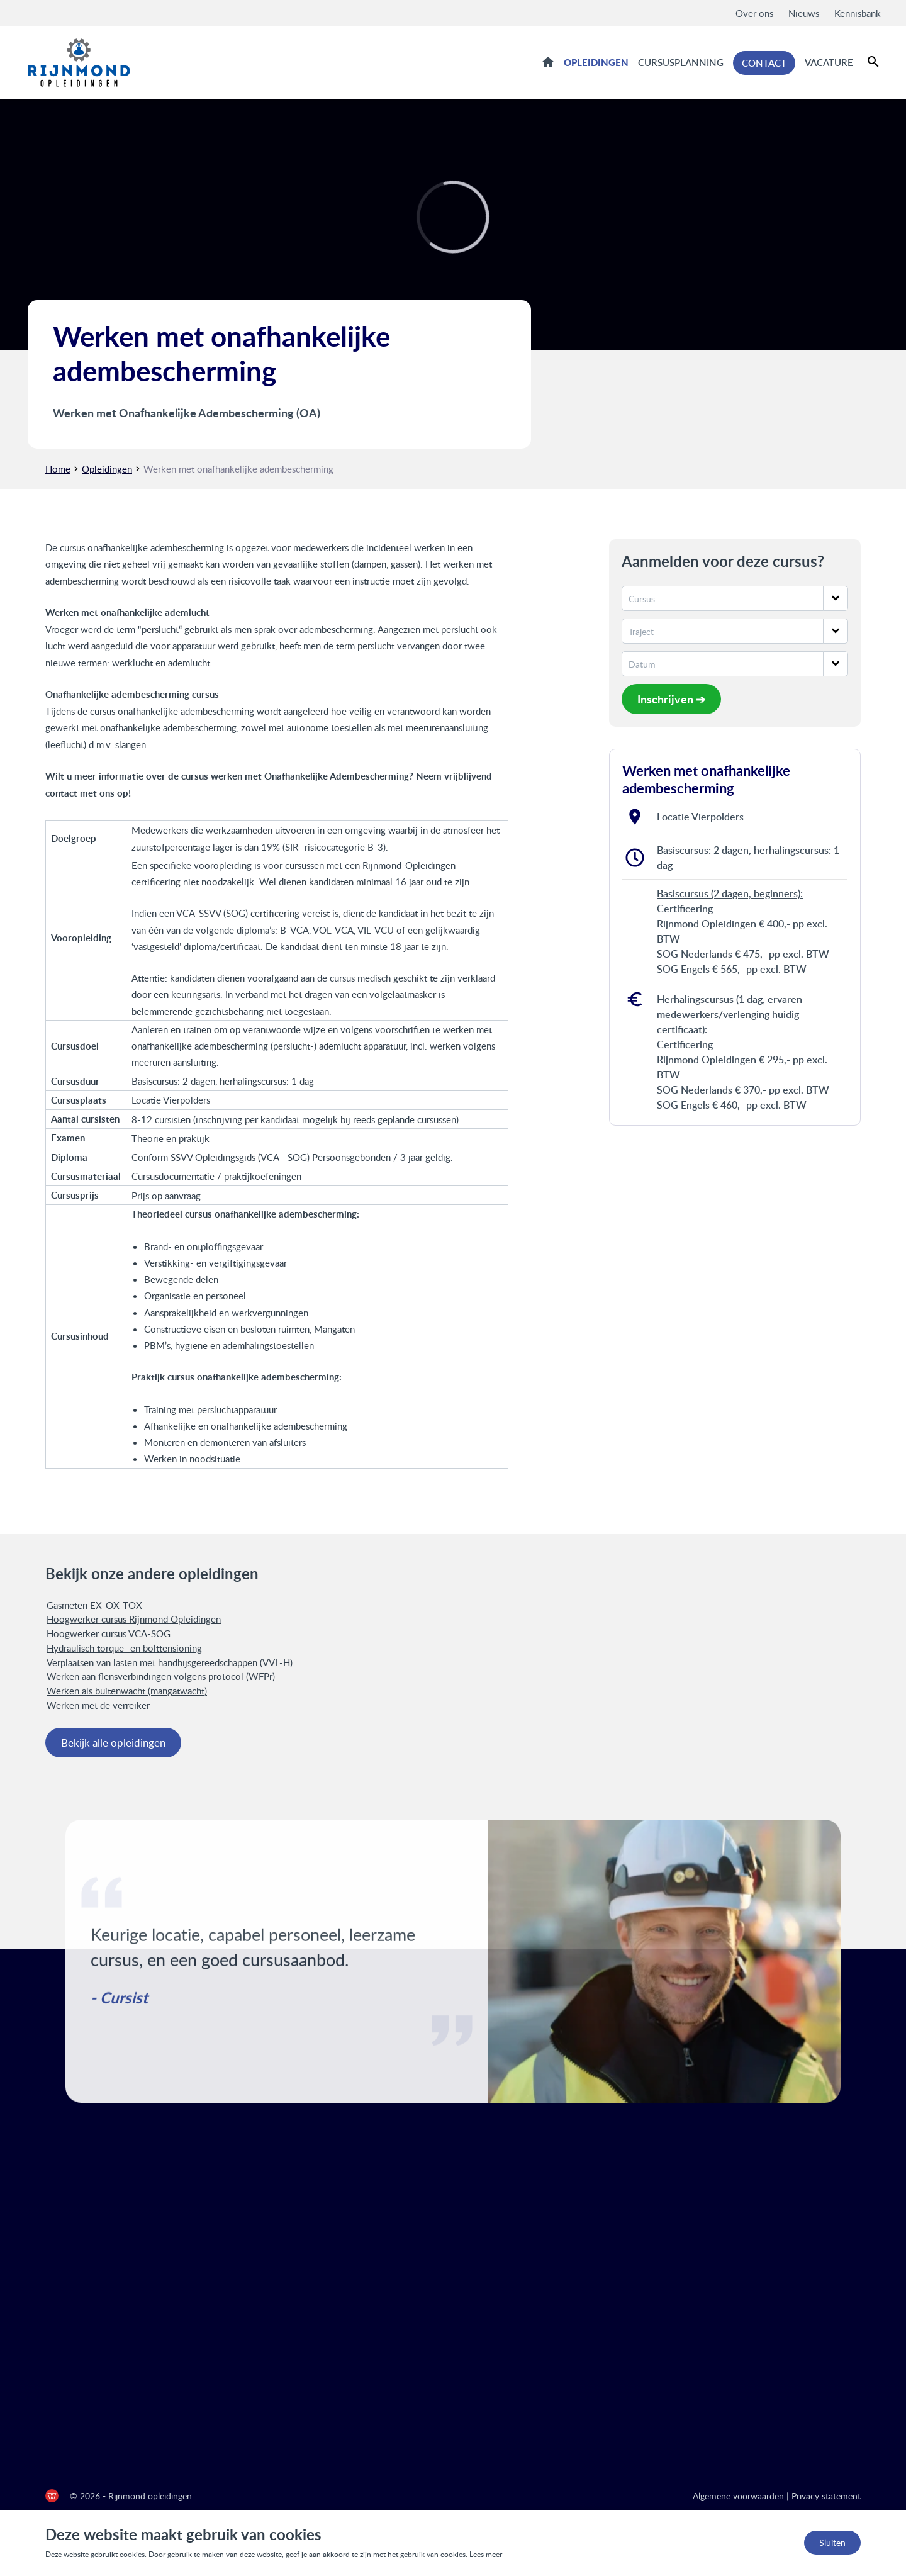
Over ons (754, 13)
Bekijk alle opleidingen (113, 1742)
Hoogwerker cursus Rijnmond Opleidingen (134, 1619)
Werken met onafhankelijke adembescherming (238, 468)
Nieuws (803, 13)
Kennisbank (857, 13)
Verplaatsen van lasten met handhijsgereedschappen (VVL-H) (170, 1662)
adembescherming (82, 580)
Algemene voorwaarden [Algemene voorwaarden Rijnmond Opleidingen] (738, 2496)
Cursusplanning (681, 62)
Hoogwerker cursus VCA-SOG (109, 1633)
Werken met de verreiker (98, 1705)
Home (548, 61)
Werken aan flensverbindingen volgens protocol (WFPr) (161, 1676)
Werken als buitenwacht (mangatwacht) (127, 1690)
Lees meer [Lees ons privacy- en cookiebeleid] (485, 2554)
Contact (764, 63)
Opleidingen (596, 62)
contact (61, 793)
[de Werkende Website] (52, 2495)
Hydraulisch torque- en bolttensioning (124, 1648)
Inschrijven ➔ (671, 699)
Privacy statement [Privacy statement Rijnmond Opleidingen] (826, 2496)
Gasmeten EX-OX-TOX (94, 1605)
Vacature (829, 62)
